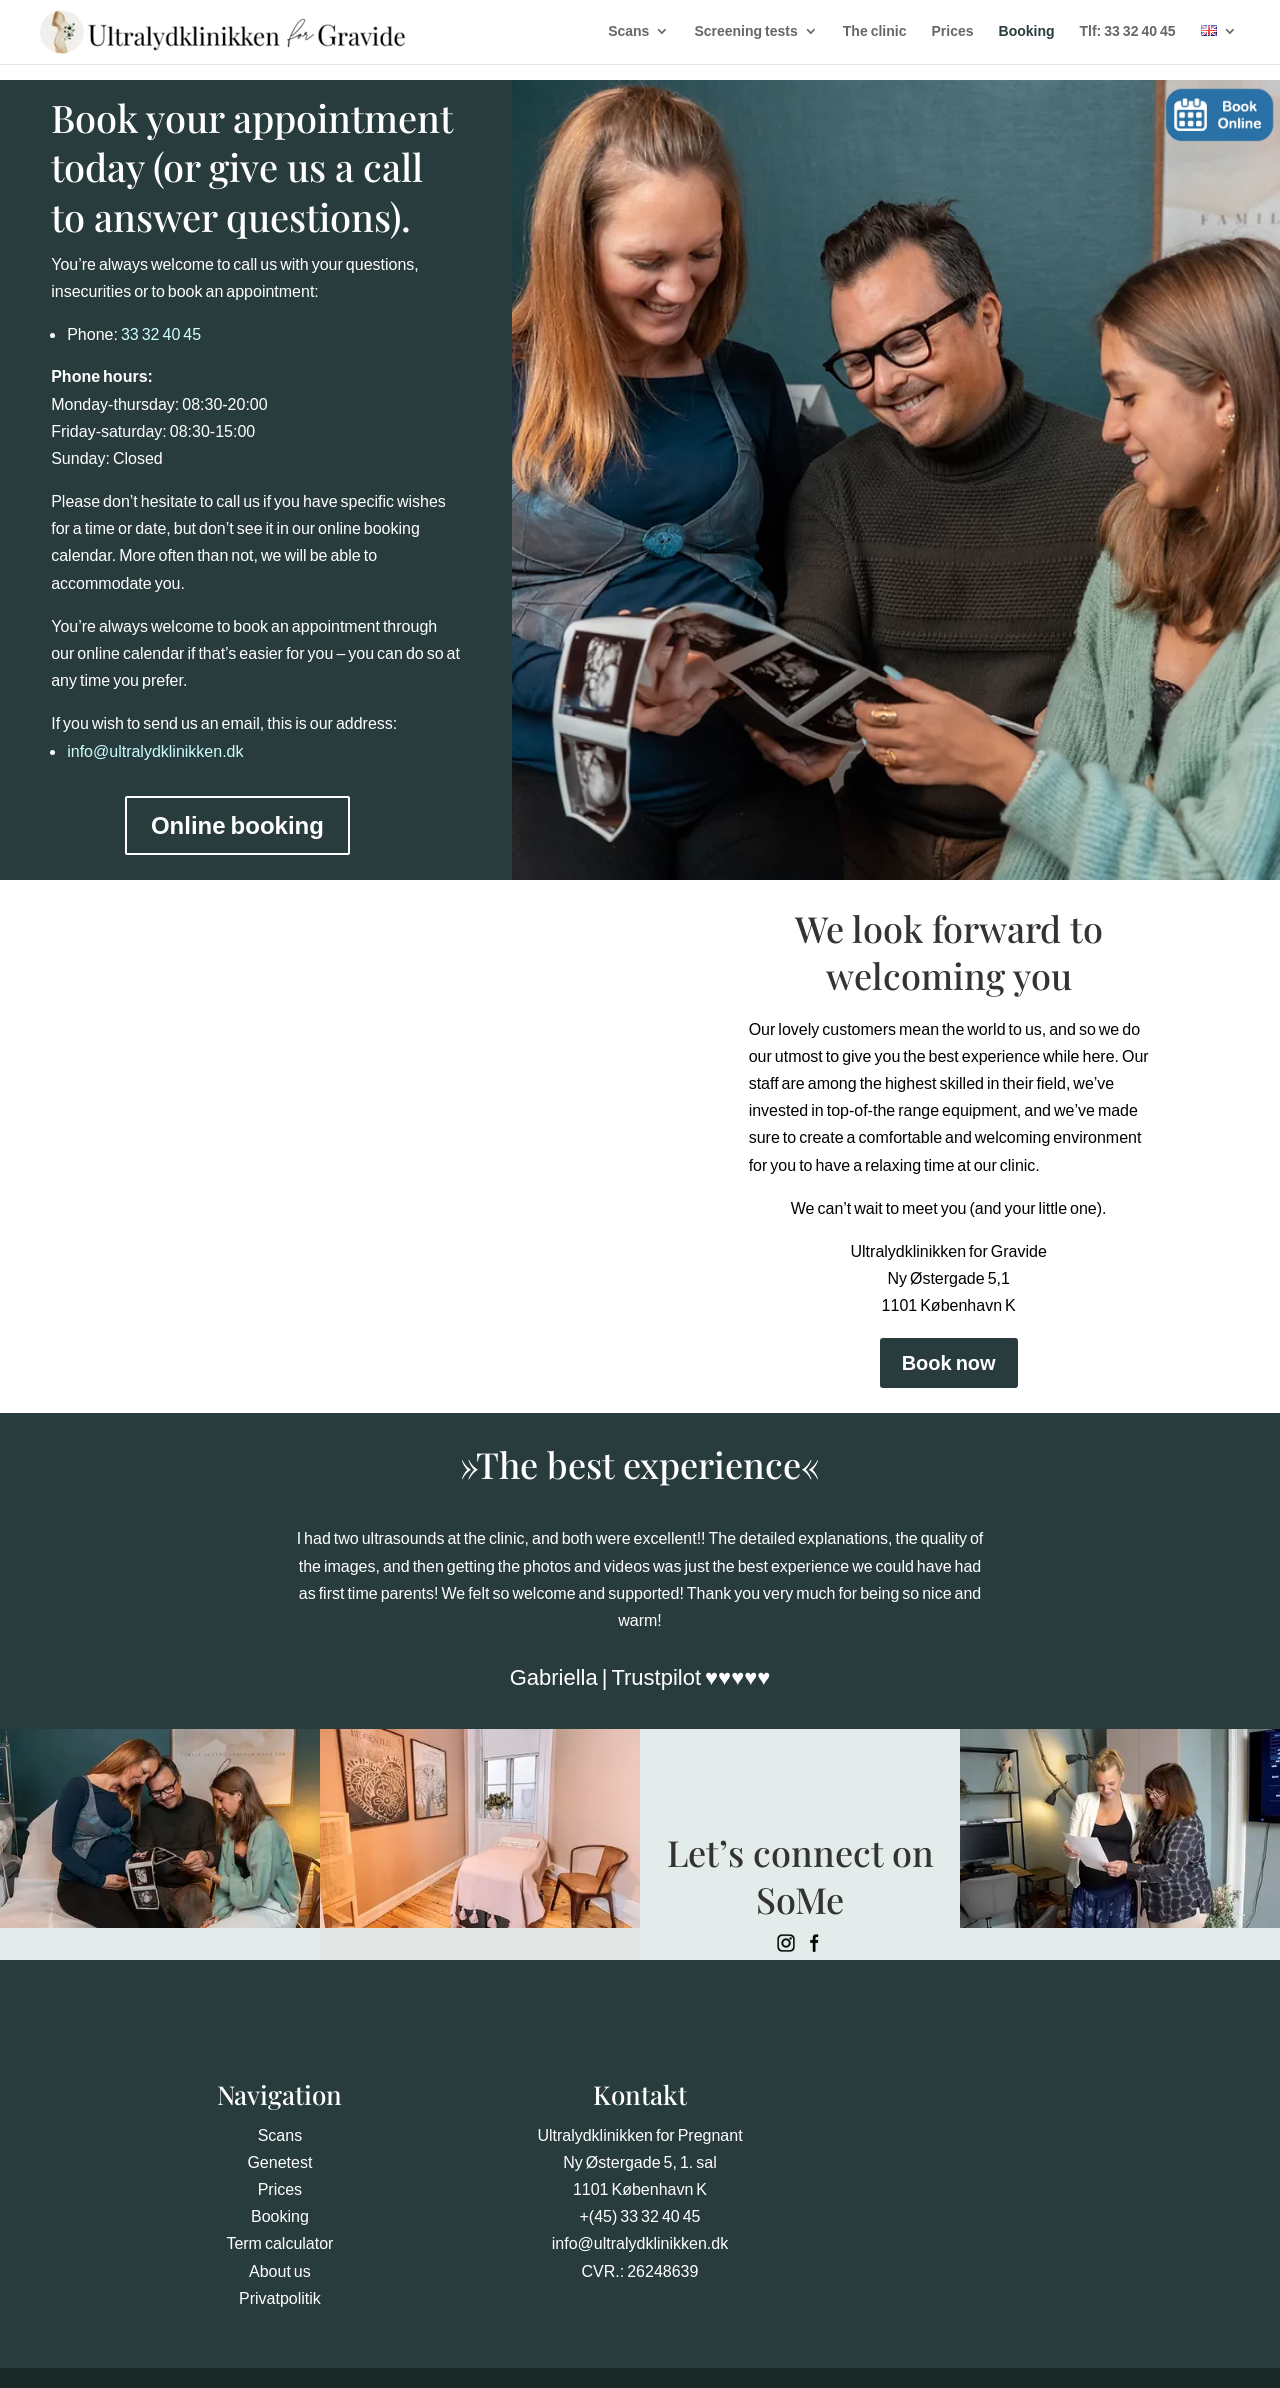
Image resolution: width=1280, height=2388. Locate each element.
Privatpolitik (280, 2298)
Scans (620, 30)
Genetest (279, 2162)
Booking (1018, 30)
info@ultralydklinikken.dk (155, 751)
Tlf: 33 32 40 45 (1119, 30)
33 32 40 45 (161, 334)
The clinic (866, 30)
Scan (276, 2135)
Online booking (237, 825)
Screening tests (737, 30)
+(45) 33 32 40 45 (639, 2216)
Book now (949, 1362)
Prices (944, 30)
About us (280, 2271)
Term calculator (279, 2243)
